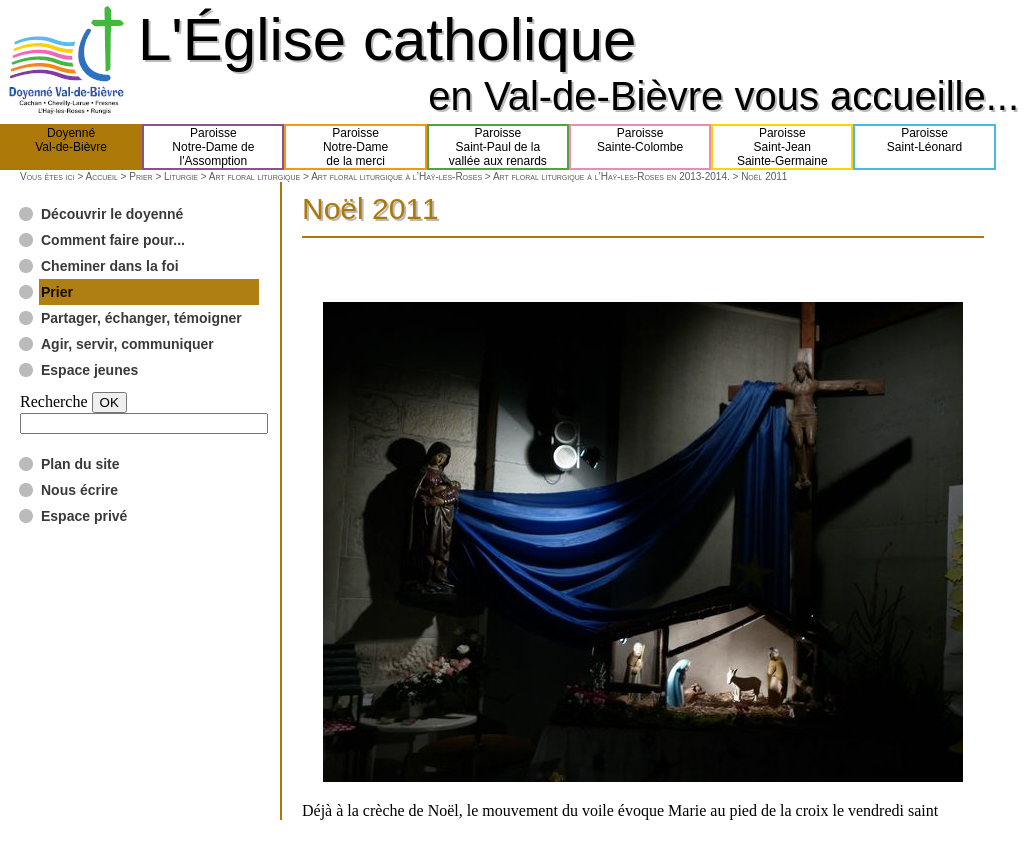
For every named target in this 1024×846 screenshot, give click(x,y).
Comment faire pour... (113, 240)
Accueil (101, 176)
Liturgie (181, 176)
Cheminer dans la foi (110, 266)
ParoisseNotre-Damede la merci (355, 147)
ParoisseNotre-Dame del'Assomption (213, 147)
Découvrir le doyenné (112, 214)
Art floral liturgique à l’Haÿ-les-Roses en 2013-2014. (611, 176)
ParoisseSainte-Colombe (640, 147)
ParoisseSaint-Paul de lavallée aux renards (498, 147)
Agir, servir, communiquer (127, 344)
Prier (140, 176)
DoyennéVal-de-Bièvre (71, 147)
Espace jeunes (89, 370)
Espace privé (84, 516)
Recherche (54, 401)
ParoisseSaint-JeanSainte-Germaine (782, 147)
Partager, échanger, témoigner (141, 318)
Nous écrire (79, 490)
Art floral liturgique (254, 176)
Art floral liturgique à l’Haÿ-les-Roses (396, 176)
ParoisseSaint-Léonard (924, 147)
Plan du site (80, 464)
